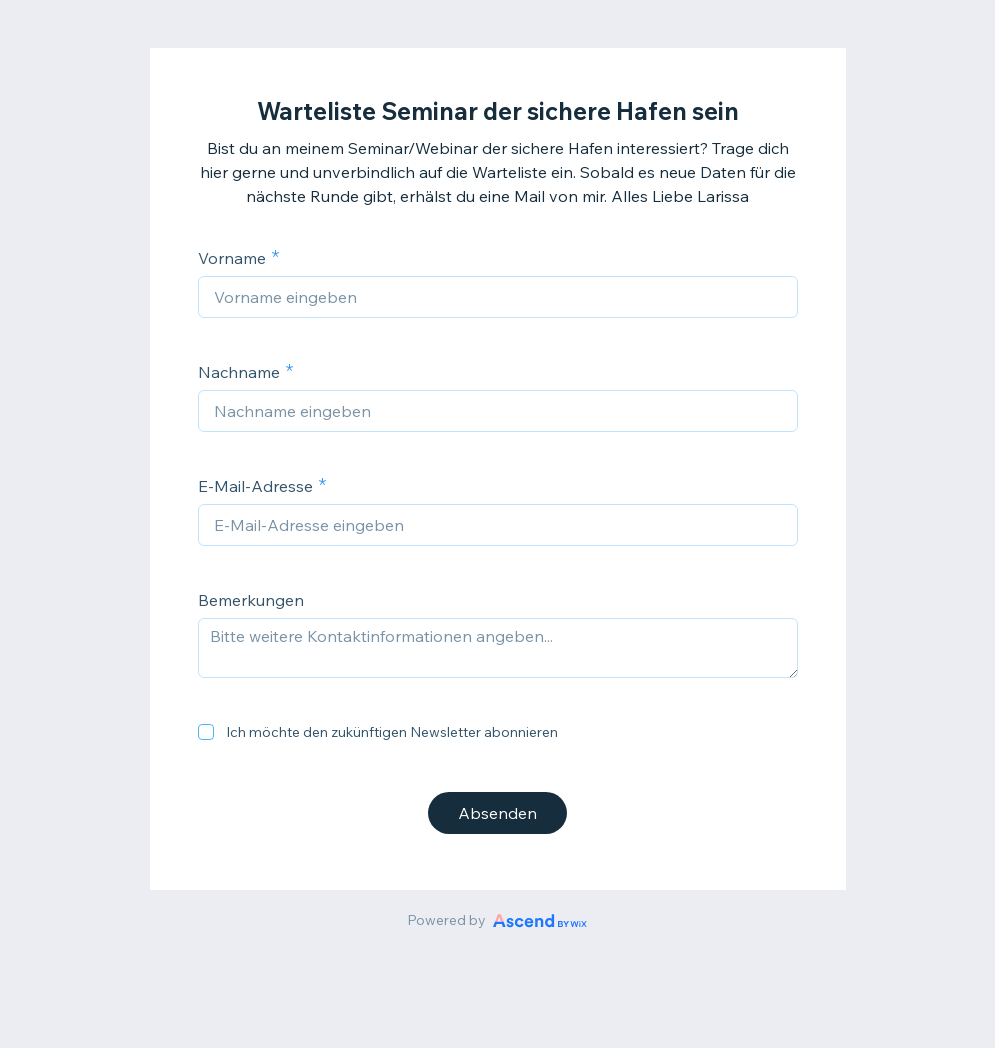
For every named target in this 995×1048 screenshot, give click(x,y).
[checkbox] (206, 732)
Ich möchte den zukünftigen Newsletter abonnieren (392, 732)
